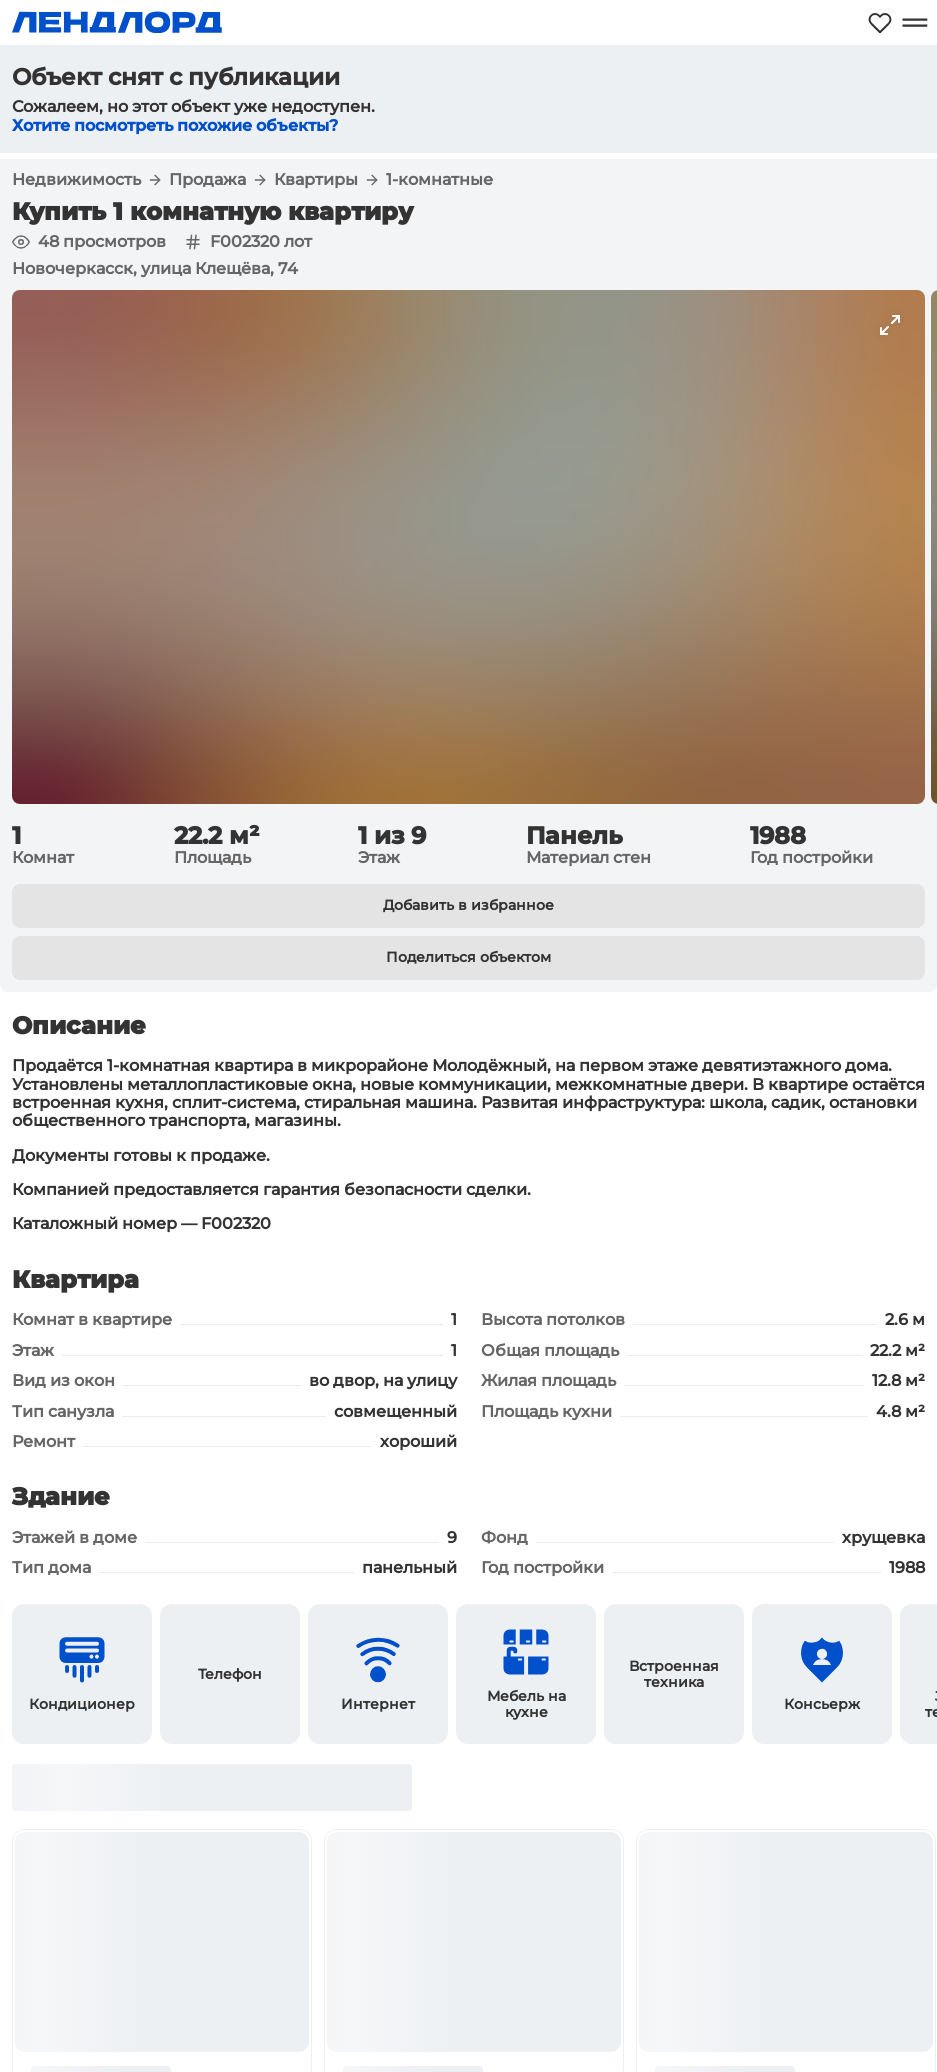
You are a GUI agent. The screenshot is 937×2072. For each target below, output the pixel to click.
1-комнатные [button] (439, 180)
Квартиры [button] (316, 180)
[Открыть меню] (914, 22)
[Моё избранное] (880, 22)
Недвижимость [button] (76, 180)
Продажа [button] (207, 180)
